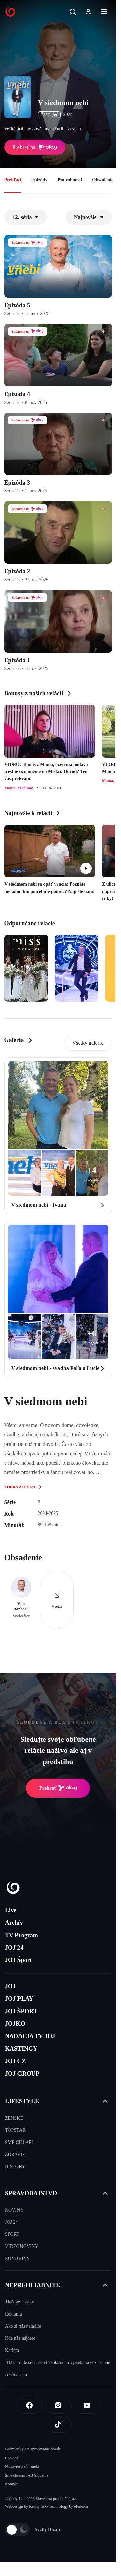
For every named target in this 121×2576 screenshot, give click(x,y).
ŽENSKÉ (14, 2118)
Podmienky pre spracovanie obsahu (33, 2449)
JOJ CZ (15, 2061)
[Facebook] (29, 2405)
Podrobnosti (69, 179)
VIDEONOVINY (21, 2246)
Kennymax (38, 2506)
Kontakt (11, 2484)
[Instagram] (58, 2405)
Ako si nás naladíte (23, 2326)
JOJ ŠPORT (21, 2011)
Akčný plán (16, 2374)
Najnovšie (89, 217)
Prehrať (58, 1788)
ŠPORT (12, 2234)
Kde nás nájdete (20, 2338)
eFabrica (81, 2506)
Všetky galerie (88, 1043)
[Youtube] (87, 2405)
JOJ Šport (18, 1960)
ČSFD (49, 114)
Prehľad (12, 179)
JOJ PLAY (19, 1998)
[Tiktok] (58, 2424)
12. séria (26, 217)
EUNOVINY (17, 2258)
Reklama (13, 2314)
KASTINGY (21, 2048)
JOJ (10, 1986)
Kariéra (12, 2350)
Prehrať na (35, 147)
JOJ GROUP (22, 2073)
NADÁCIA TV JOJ (30, 2036)
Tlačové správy (19, 2301)
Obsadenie (102, 179)
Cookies (11, 2458)
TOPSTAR (15, 2130)
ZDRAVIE (15, 2154)
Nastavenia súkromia (22, 2466)
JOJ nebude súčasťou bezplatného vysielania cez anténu (57, 2362)
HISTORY (15, 2166)
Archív (14, 1922)
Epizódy (39, 179)
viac (76, 129)
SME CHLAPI (19, 2142)
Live (10, 1910)
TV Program (21, 1935)
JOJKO (15, 2023)
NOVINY (14, 2210)
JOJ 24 (14, 1947)
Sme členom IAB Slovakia (26, 2475)
